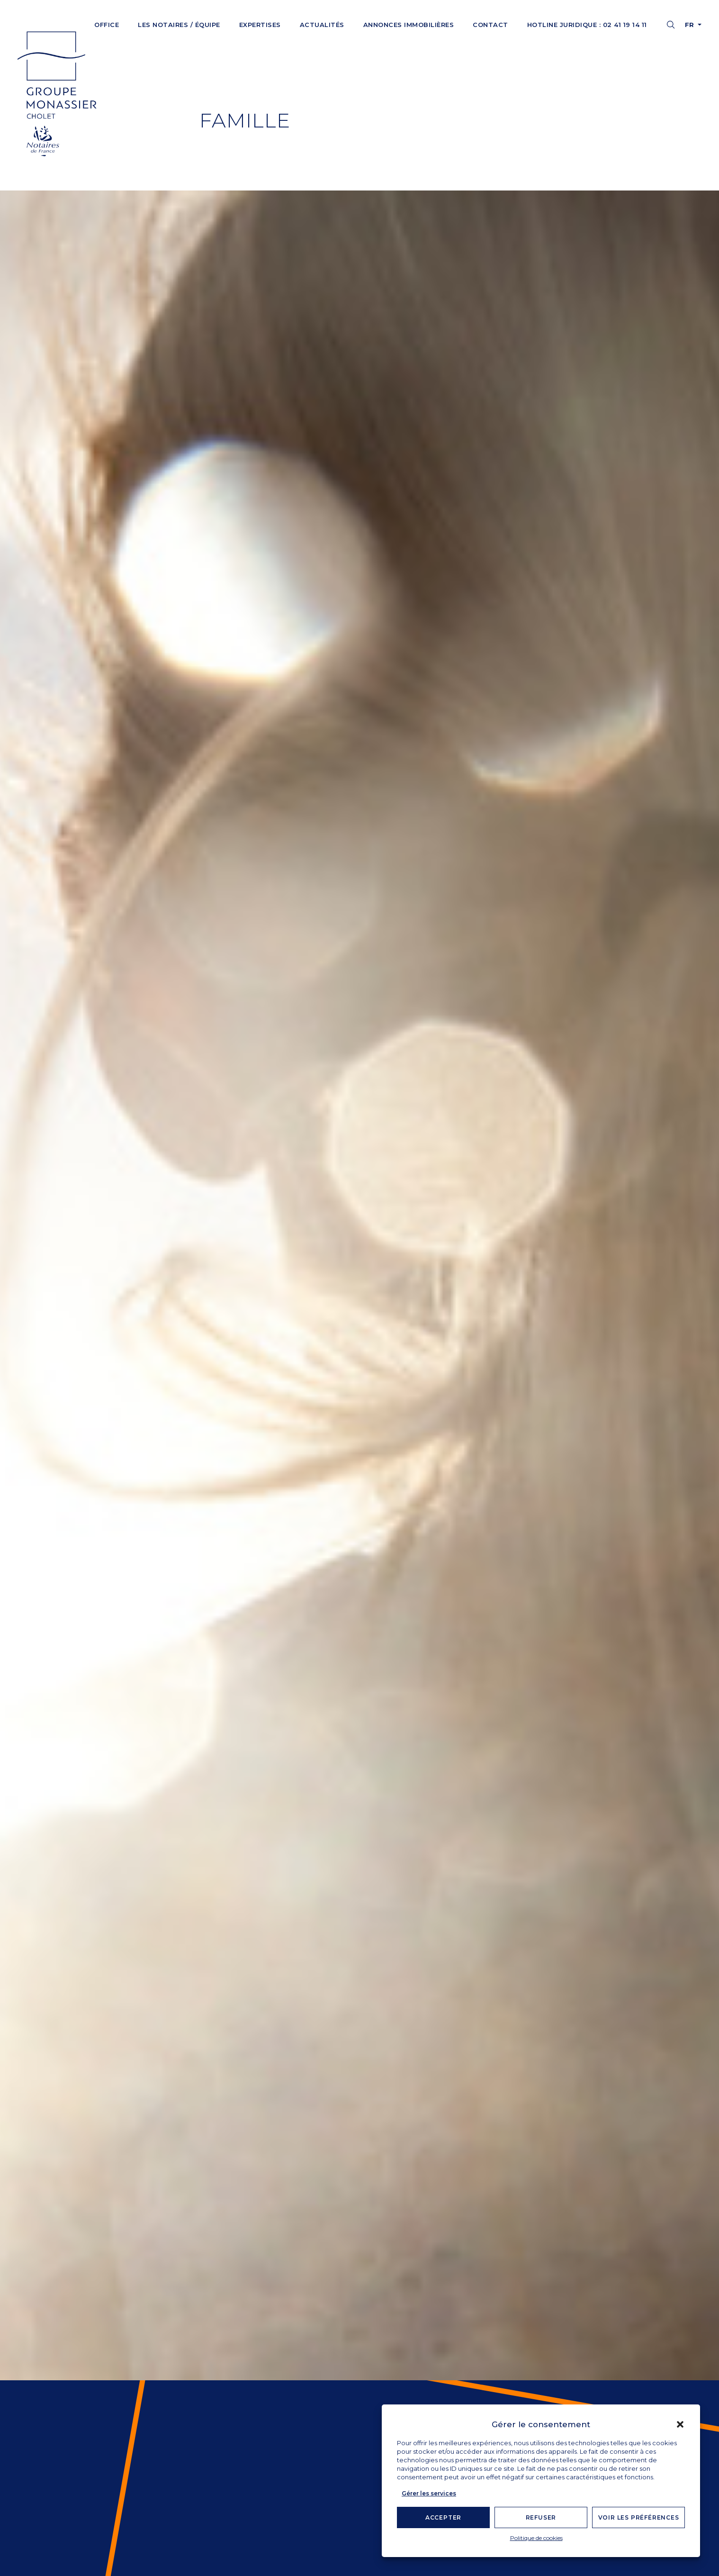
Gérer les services (429, 2493)
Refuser (541, 2517)
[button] (680, 2424)
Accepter (443, 2517)
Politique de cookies (536, 2537)
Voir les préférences (638, 2517)
